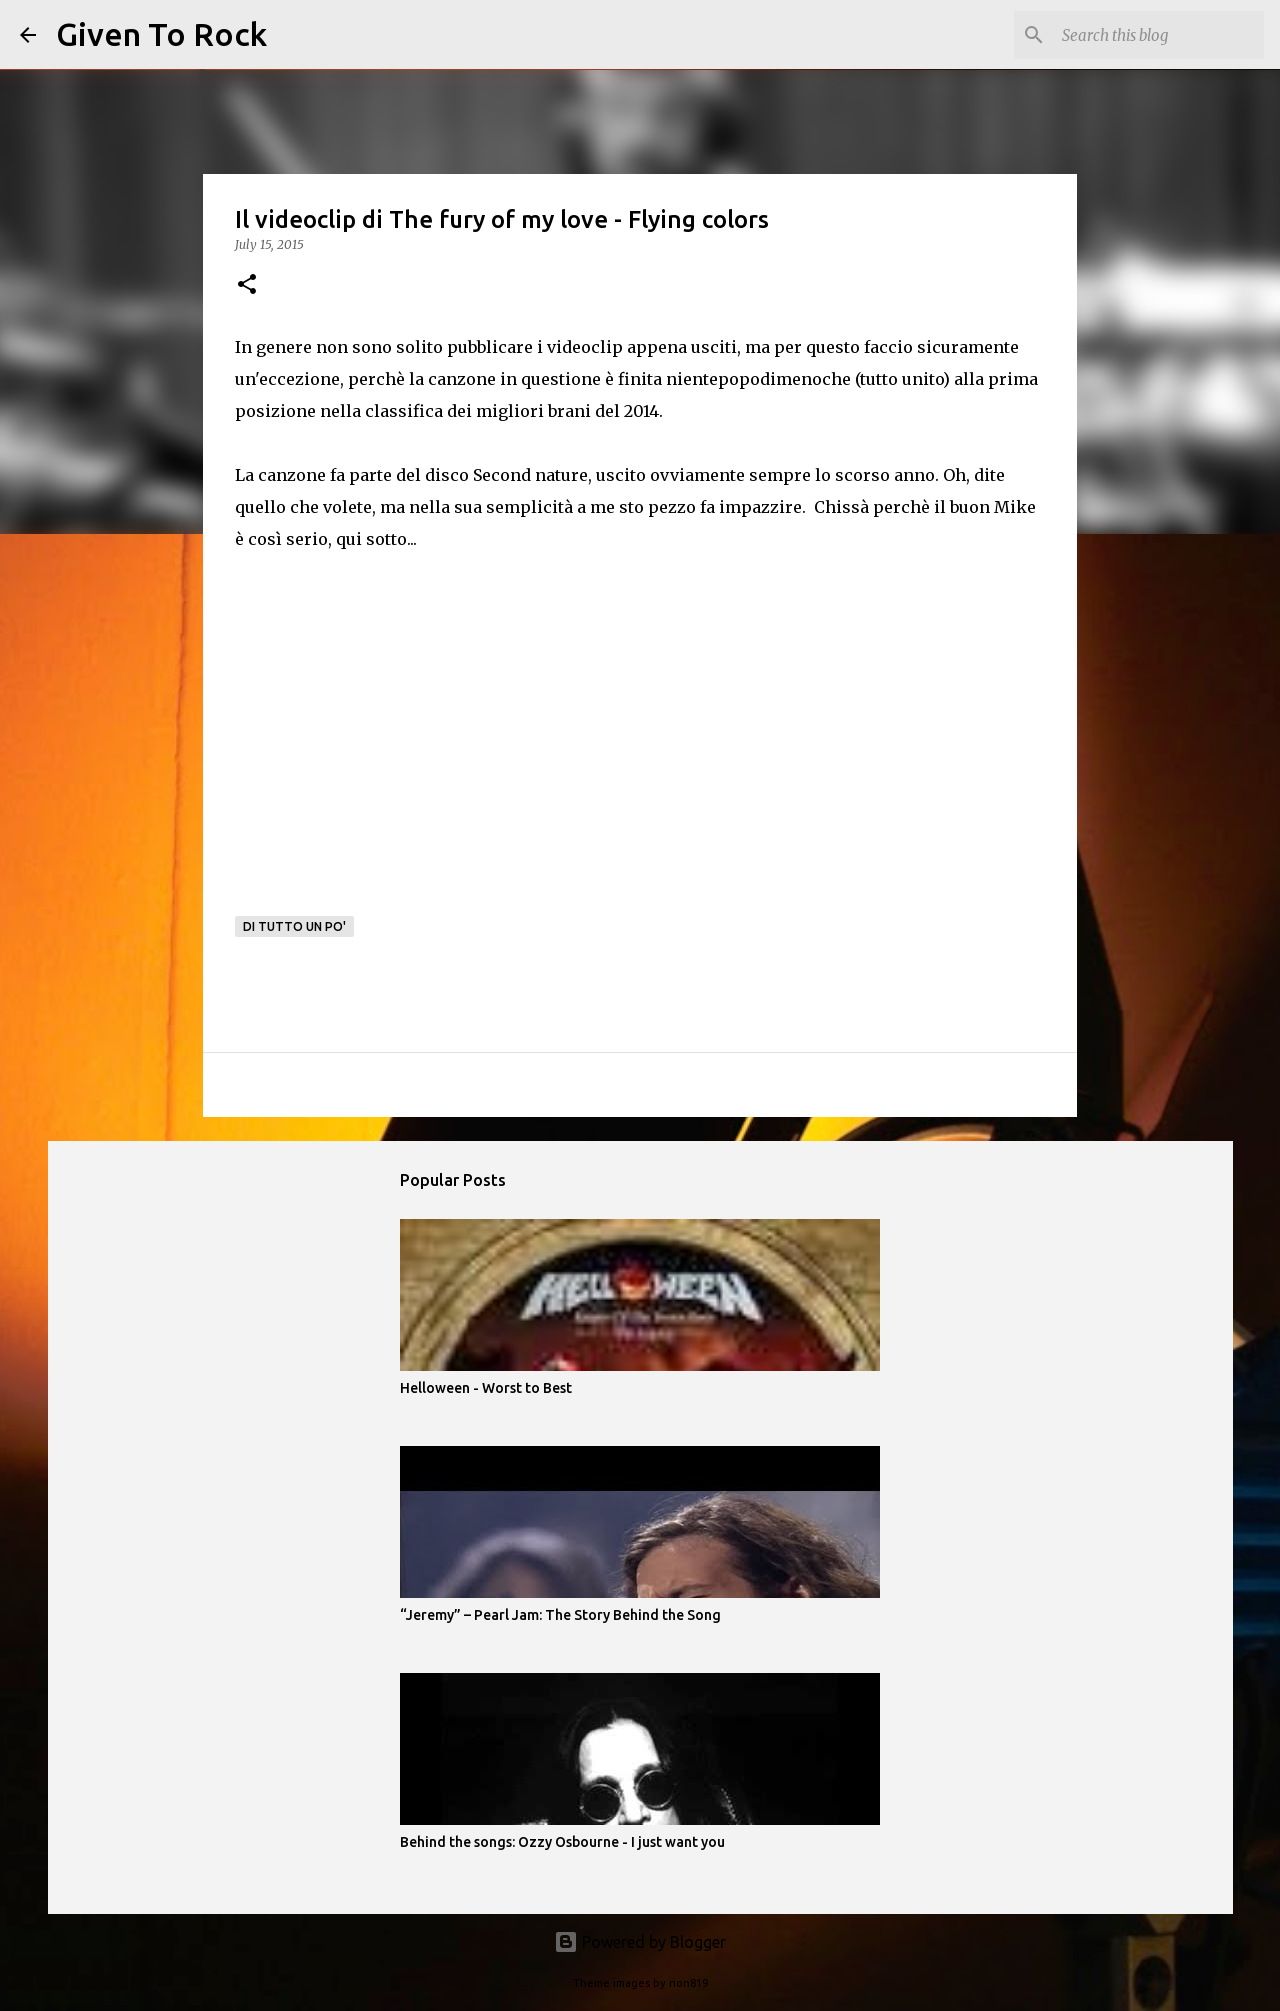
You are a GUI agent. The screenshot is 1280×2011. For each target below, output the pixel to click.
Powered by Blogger (640, 1942)
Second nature (530, 475)
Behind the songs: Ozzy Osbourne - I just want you (562, 1842)
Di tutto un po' (294, 926)
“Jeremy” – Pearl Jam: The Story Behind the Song (560, 1615)
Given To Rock (161, 34)
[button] (247, 285)
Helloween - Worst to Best (486, 1388)
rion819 (688, 1983)
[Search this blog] (1159, 35)
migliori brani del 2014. (569, 411)
